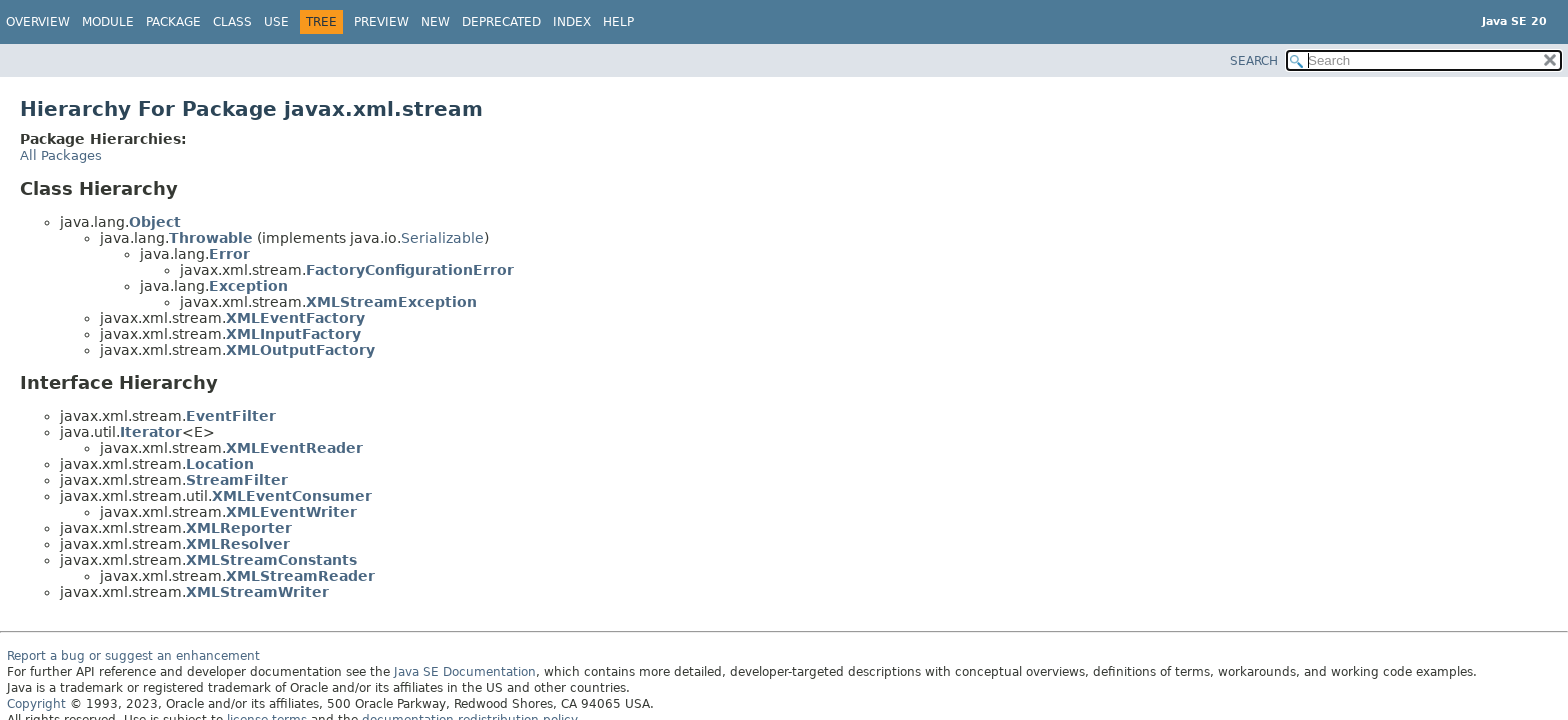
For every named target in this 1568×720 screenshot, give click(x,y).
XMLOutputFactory (300, 350)
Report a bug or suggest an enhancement (133, 656)
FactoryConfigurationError (410, 270)
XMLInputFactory (293, 334)
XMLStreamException (391, 302)
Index (572, 22)
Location (220, 464)
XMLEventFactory (295, 318)
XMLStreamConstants (271, 560)
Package (173, 22)
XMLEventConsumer (292, 496)
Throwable (211, 238)
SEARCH (1254, 61)
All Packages (61, 155)
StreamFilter (237, 480)
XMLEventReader (294, 448)
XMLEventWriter (291, 512)
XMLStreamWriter (257, 592)
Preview (381, 22)
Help (618, 22)
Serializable (442, 238)
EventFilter (231, 416)
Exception (248, 286)
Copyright (36, 704)
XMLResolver (238, 544)
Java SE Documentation (465, 672)
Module (108, 22)
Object (155, 222)
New (435, 22)
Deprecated (501, 22)
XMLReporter (239, 528)
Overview (38, 22)
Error (229, 254)
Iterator (151, 432)
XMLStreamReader (300, 576)
